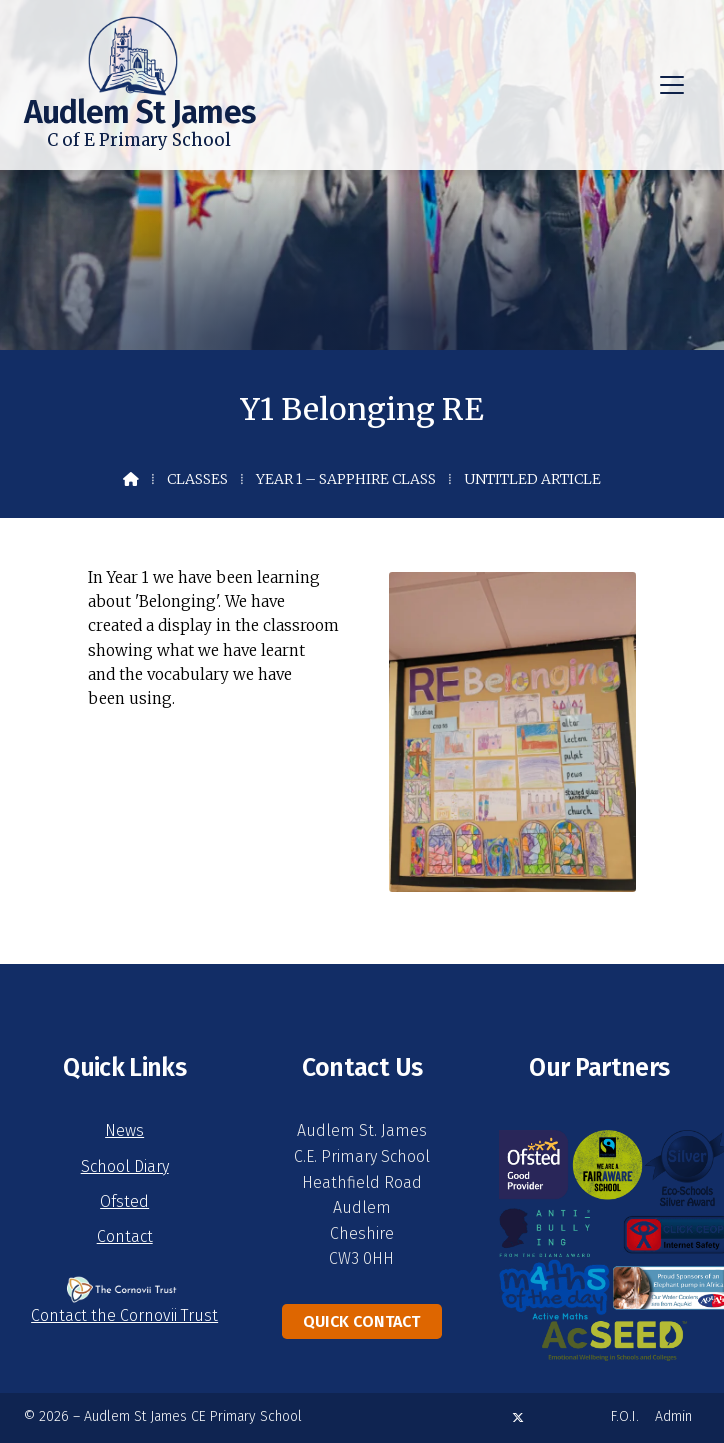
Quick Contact (361, 1321)
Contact (125, 1236)
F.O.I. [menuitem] (625, 1416)
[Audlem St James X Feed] (518, 1417)
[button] (672, 85)
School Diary (125, 1166)
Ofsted (124, 1201)
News (124, 1130)
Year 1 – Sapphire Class (346, 479)
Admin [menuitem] (673, 1416)
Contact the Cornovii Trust (124, 1315)
